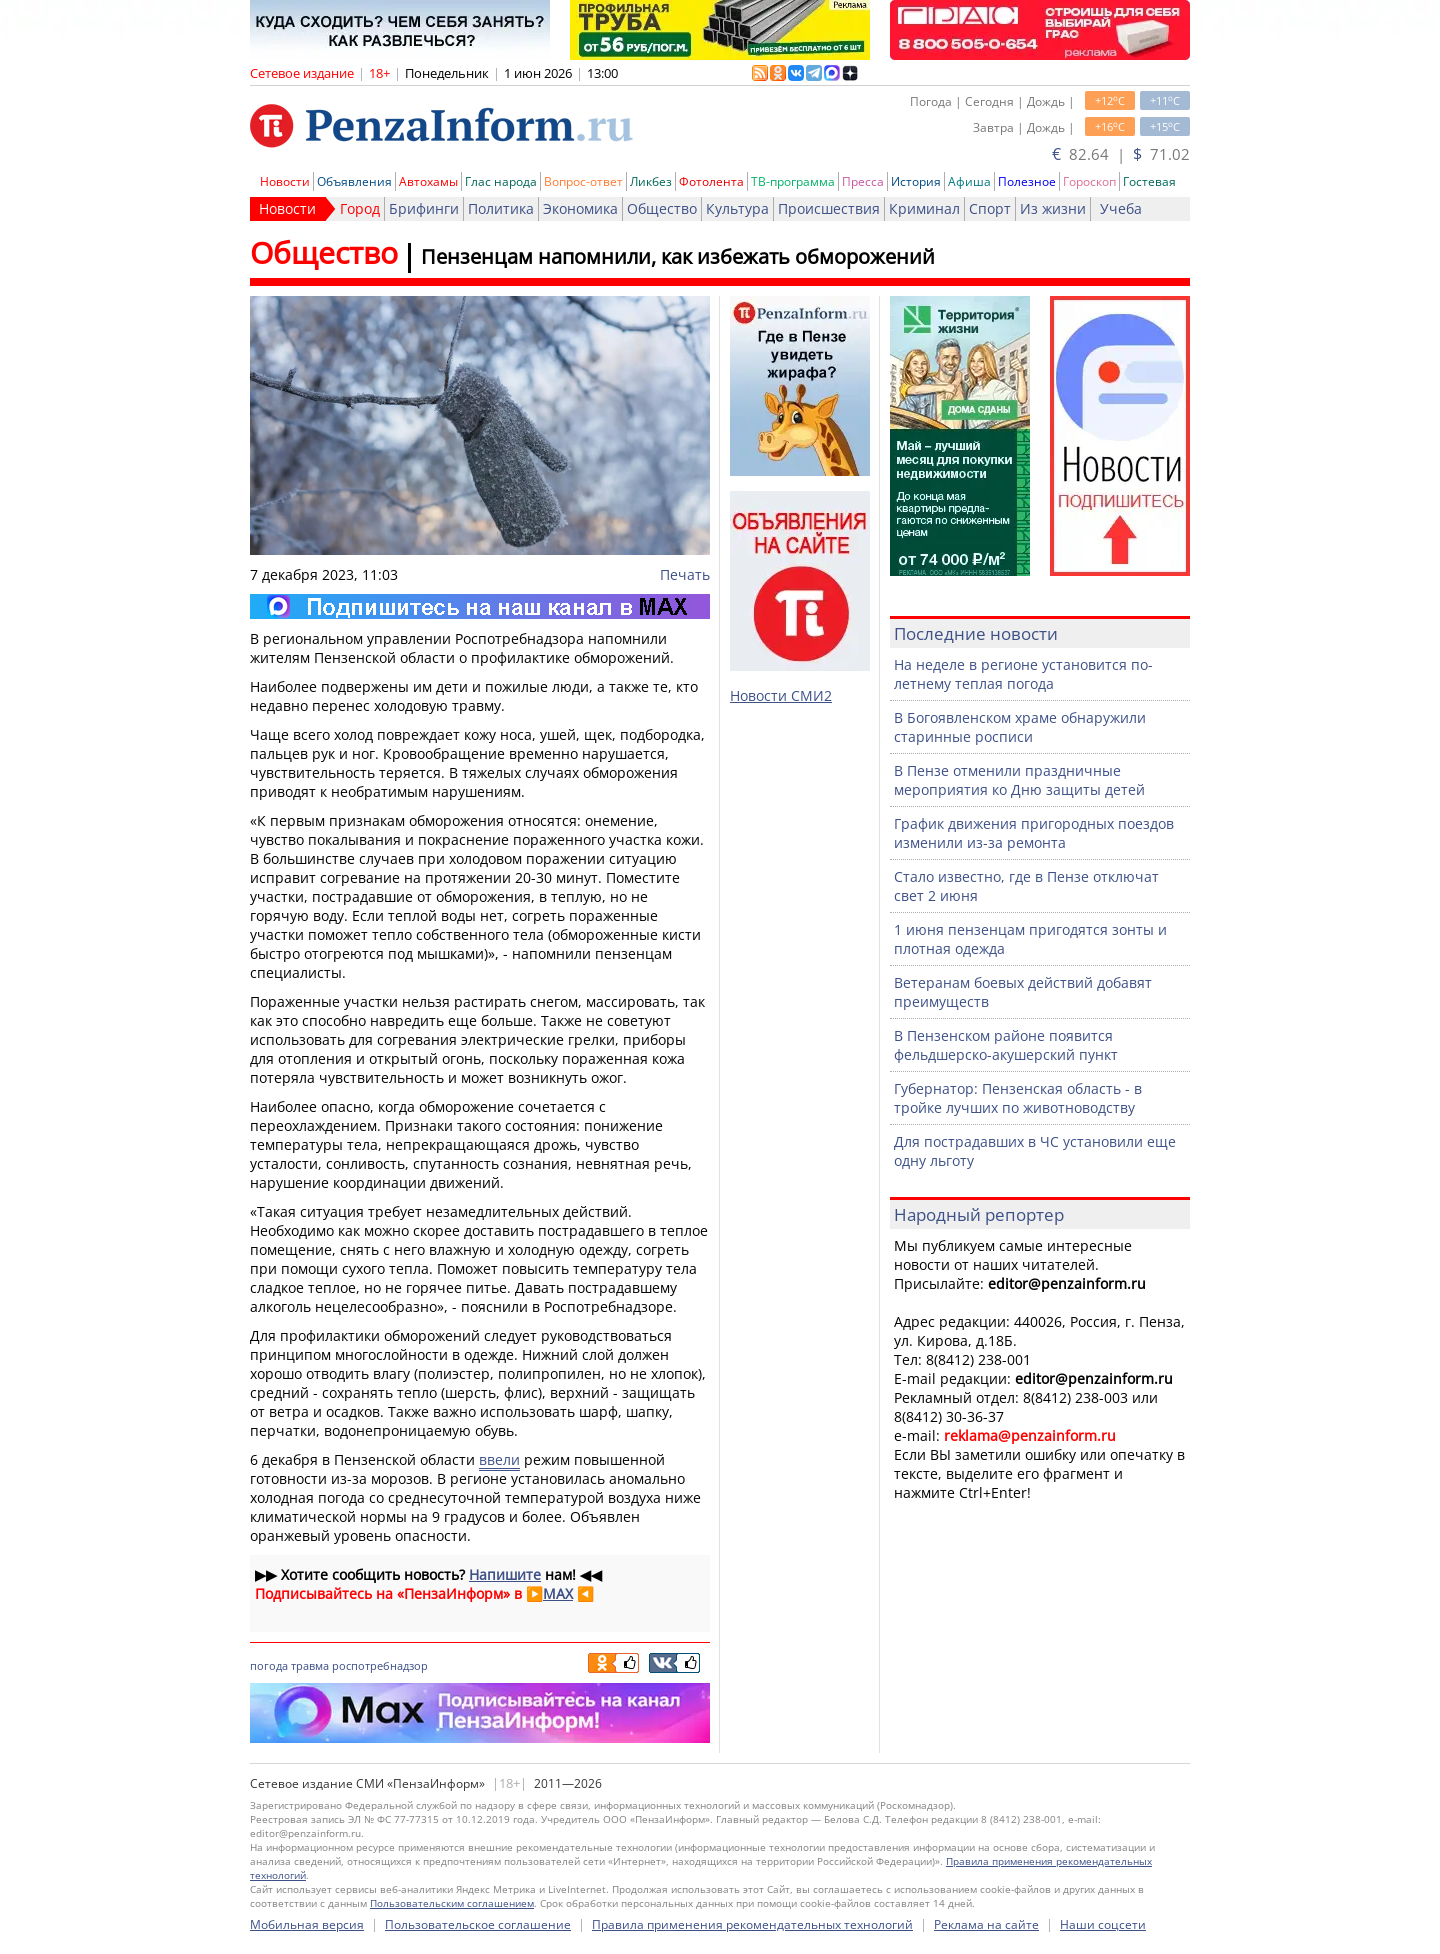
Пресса (863, 181)
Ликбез (651, 181)
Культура (737, 208)
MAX (558, 1593)
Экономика (580, 208)
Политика (501, 208)
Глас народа (501, 181)
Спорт (990, 208)
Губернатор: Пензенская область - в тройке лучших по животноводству (1018, 1098)
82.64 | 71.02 (1121, 154)
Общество (662, 208)
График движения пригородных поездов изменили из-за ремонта (1034, 833)
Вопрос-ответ (583, 181)
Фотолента (711, 181)
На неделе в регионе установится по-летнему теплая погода (1023, 674)
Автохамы (428, 181)
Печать (685, 574)
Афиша (969, 181)
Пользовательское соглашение (478, 1924)
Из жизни (1053, 208)
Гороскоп (1089, 181)
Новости (285, 181)
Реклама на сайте (986, 1924)
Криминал (924, 208)
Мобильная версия (307, 1924)
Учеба (1121, 208)
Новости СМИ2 (781, 695)
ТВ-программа (793, 181)
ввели (499, 1459)
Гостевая (1149, 181)
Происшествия (829, 208)
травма (310, 1665)
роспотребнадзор (380, 1665)
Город (360, 208)
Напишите (505, 1574)
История (916, 181)
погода (269, 1665)
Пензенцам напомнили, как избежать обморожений (678, 256)
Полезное (1027, 181)
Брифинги (424, 208)
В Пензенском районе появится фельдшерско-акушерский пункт (1006, 1045)
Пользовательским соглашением (452, 1903)
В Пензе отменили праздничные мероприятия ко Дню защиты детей (1019, 780)
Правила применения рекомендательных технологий (752, 1924)
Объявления (354, 181)
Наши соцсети (1103, 1924)
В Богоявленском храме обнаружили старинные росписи (1020, 727)
